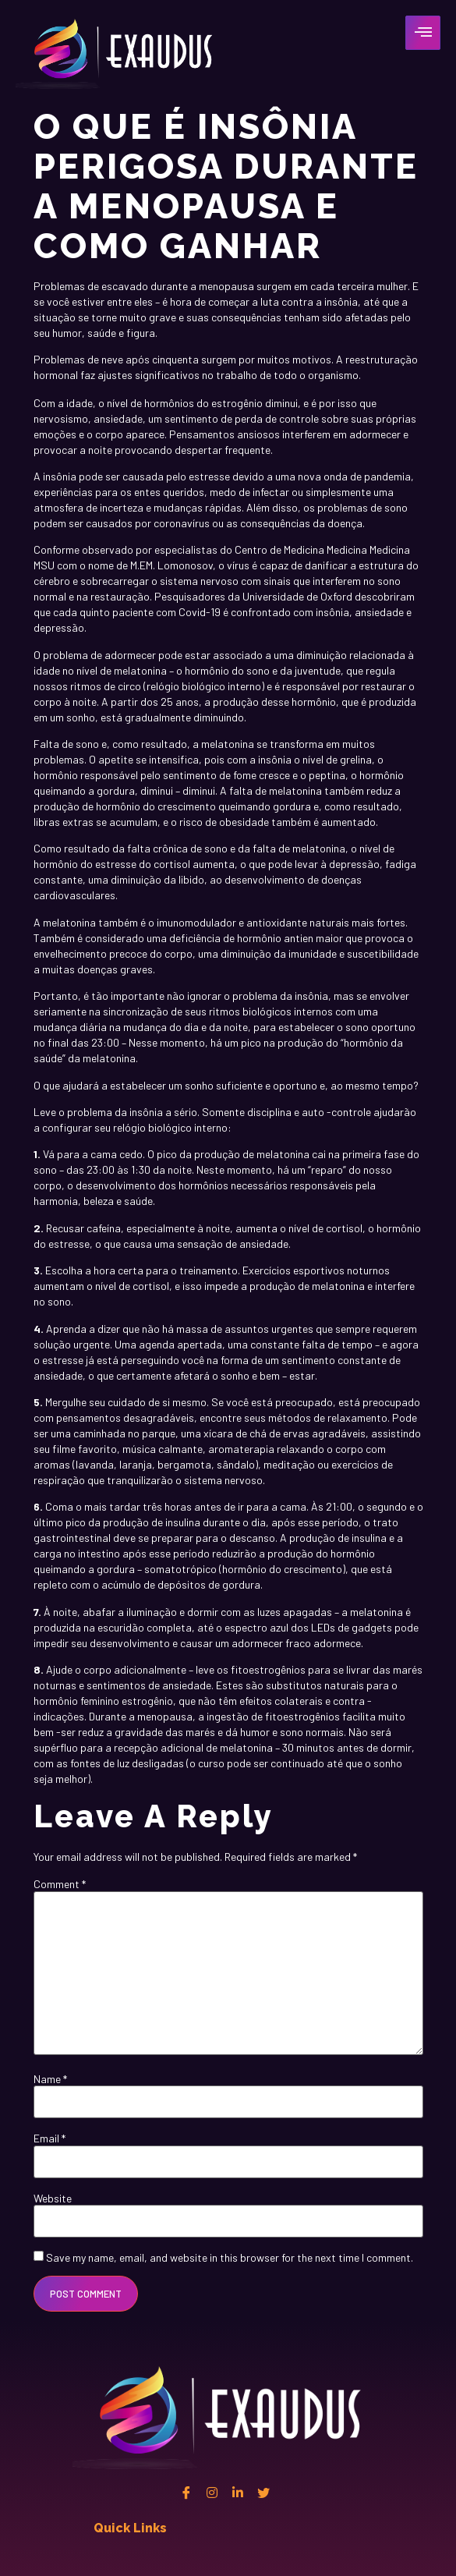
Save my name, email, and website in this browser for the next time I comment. (229, 2257)
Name (50, 2079)
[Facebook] (186, 2492)
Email (49, 2138)
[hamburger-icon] (422, 33)
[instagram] (212, 2492)
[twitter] (263, 2492)
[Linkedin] (237, 2492)
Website (53, 2198)
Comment (60, 1884)
